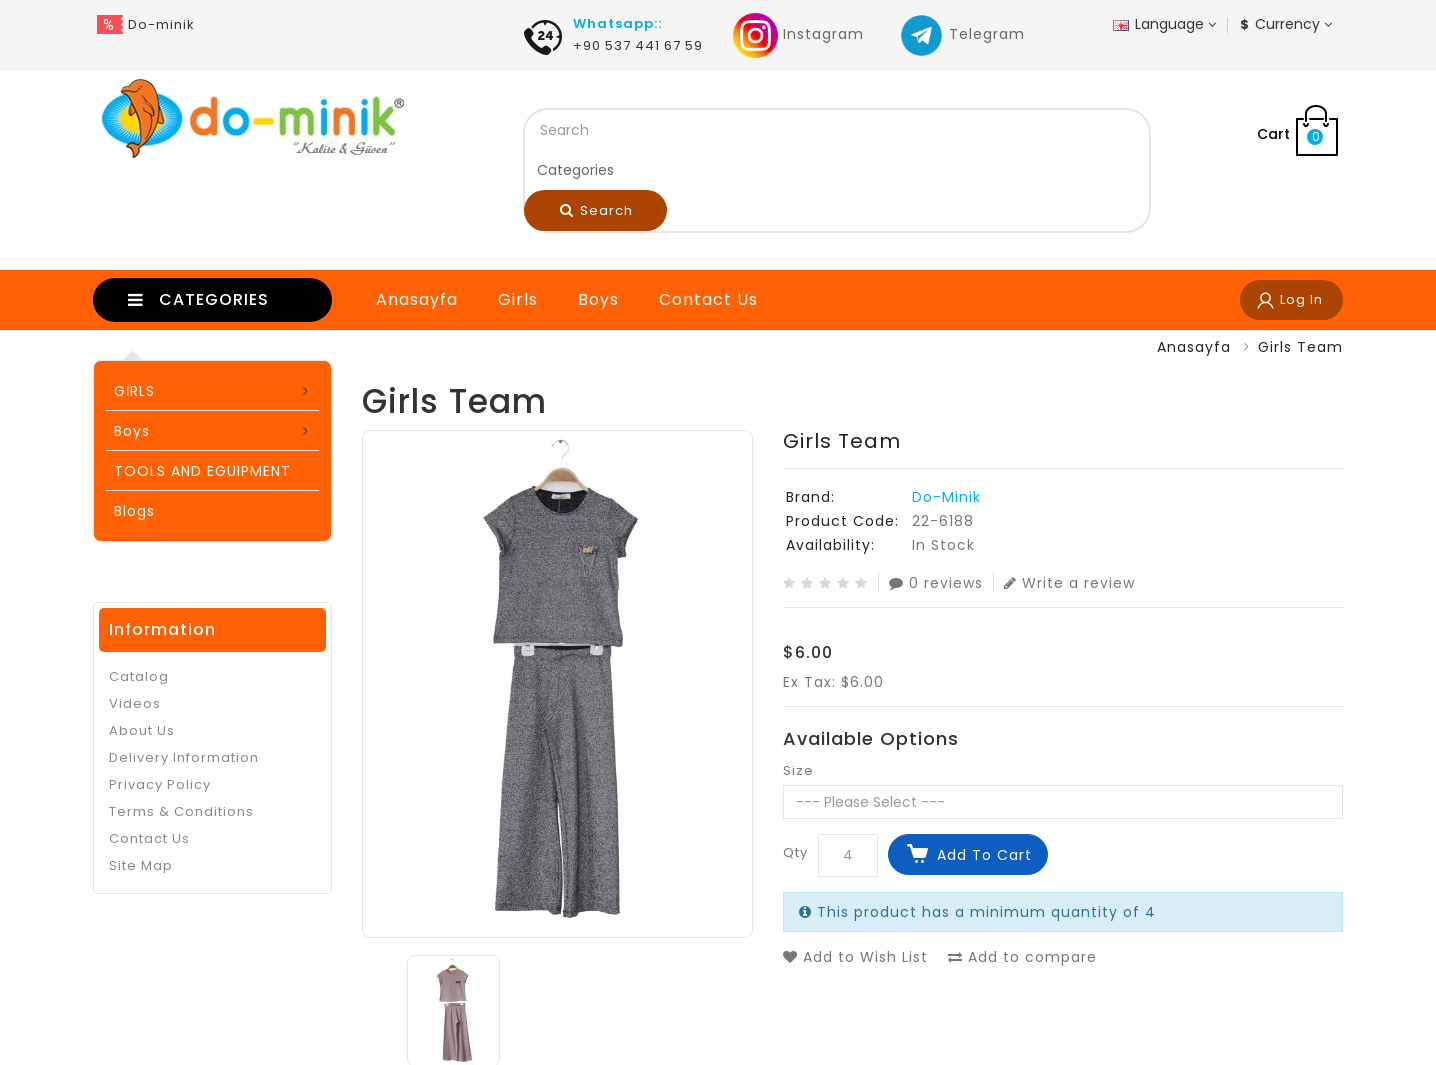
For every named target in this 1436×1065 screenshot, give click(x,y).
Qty (795, 852)
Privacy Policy (160, 784)
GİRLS (134, 391)
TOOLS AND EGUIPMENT (202, 471)
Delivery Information (184, 757)
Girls (518, 299)
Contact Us (708, 299)
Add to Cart (984, 855)
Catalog (139, 676)
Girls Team (1300, 347)
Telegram (962, 34)
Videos (135, 703)
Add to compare (1022, 957)
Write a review (1069, 582)
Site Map (141, 865)
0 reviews (936, 582)
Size (798, 771)
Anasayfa (417, 299)
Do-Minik (946, 497)
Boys (598, 299)
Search (596, 210)
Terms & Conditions (181, 811)
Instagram (798, 34)
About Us (142, 730)
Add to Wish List (855, 957)
